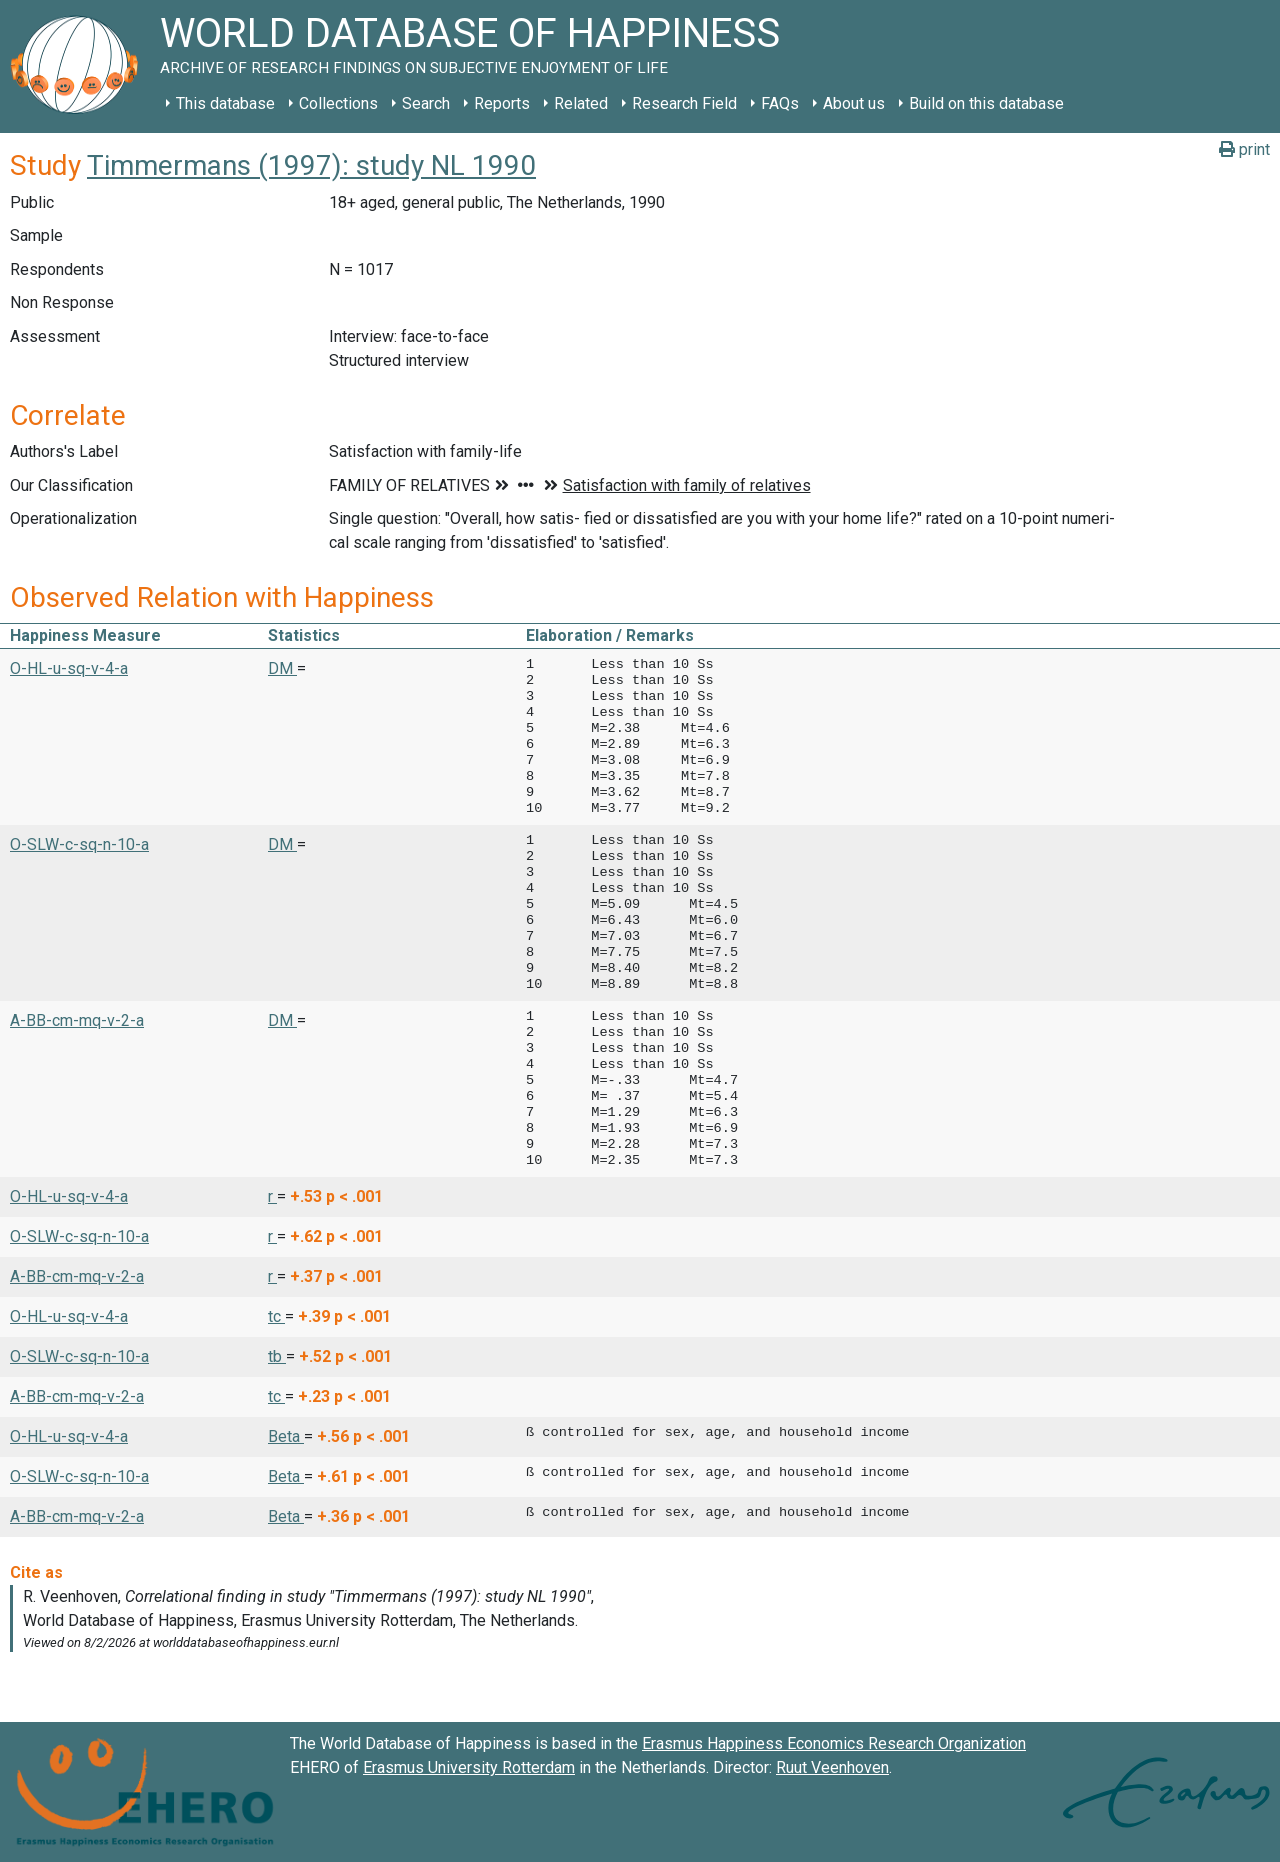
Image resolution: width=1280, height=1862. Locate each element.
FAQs (780, 103)
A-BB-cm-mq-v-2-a (77, 1020)
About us (854, 103)
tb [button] (277, 1356)
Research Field (684, 103)
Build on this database (986, 103)
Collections (338, 103)
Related (581, 103)
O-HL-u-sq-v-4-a (69, 668)
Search (426, 103)
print (1244, 149)
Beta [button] (286, 1436)
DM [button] (282, 668)
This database (225, 103)
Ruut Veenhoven (832, 1767)
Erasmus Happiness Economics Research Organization (834, 1743)
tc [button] (276, 1316)
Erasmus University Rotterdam (469, 1767)
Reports (502, 103)
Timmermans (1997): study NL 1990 (311, 165)
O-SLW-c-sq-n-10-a (79, 844)
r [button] (272, 1196)
